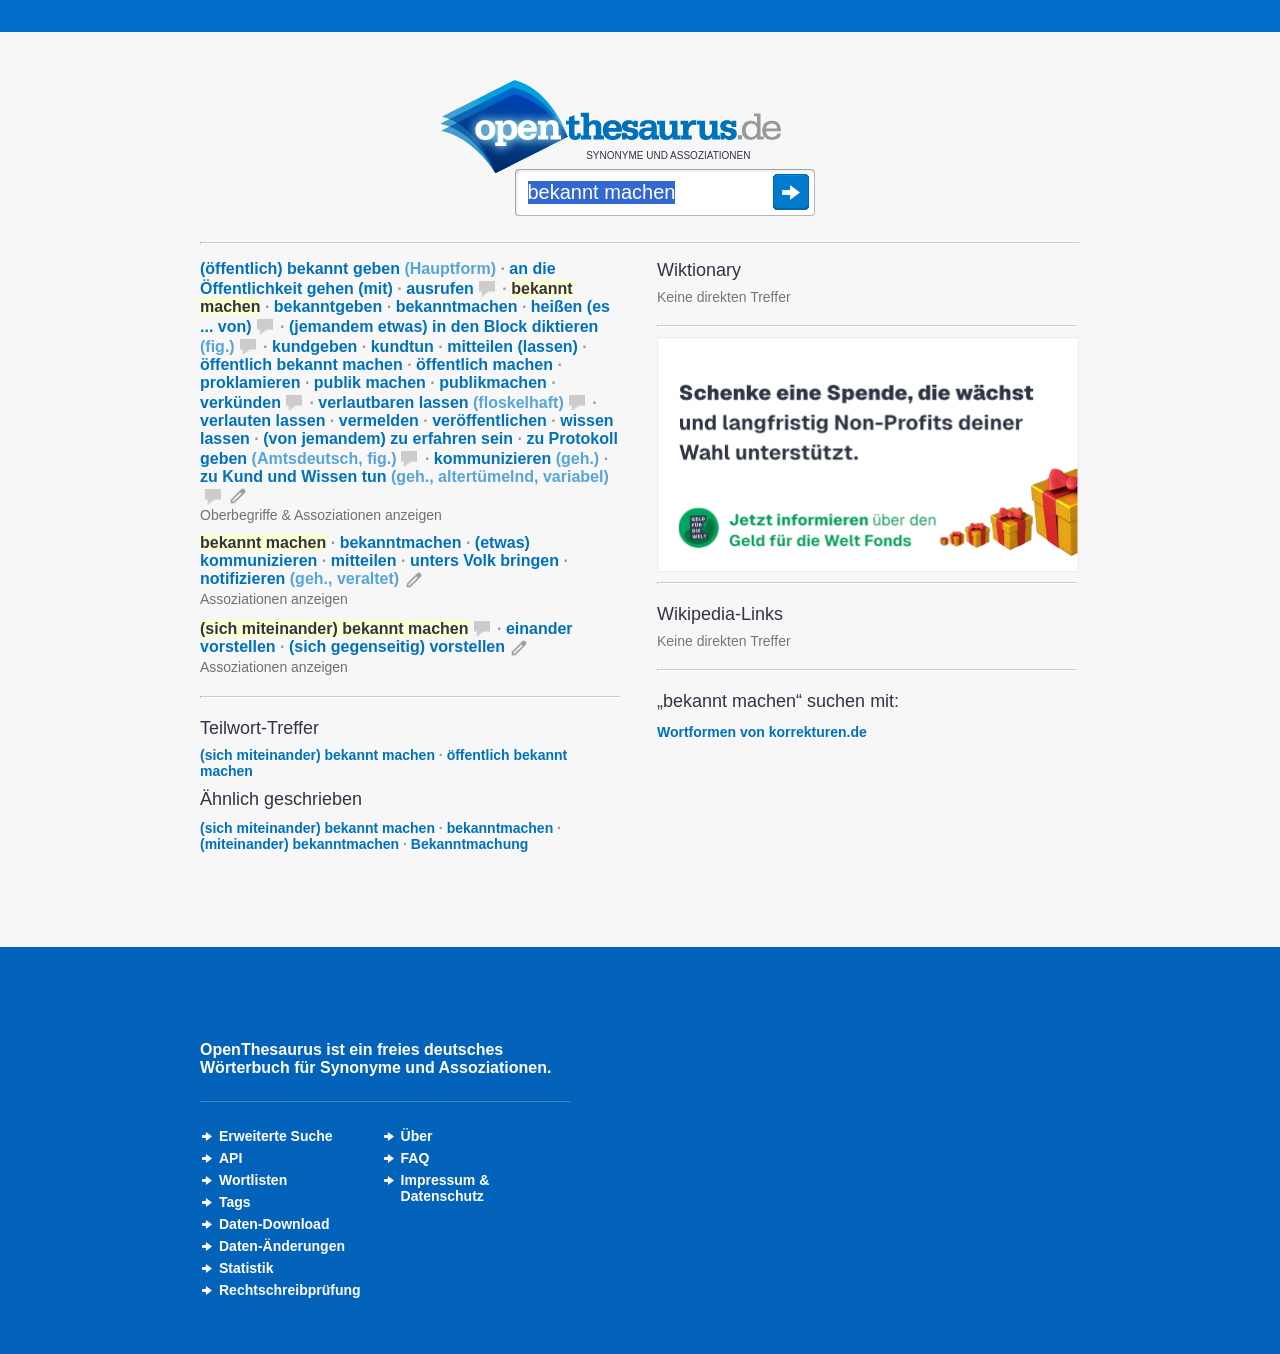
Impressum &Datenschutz (445, 1188)
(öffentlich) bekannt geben (348, 268)
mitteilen (364, 560)
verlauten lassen (262, 420)
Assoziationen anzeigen (274, 599)
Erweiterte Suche (276, 1136)
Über (417, 1136)
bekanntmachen (457, 306)
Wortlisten (253, 1180)
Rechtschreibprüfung (290, 1290)
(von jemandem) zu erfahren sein (388, 438)
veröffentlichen (489, 420)
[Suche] (665, 194)
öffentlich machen (484, 364)
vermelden (379, 420)
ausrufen (440, 288)
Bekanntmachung (469, 844)
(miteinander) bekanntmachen (299, 844)
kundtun (402, 346)
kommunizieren (516, 458)
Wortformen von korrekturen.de (762, 732)
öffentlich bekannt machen (301, 364)
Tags (235, 1202)
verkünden (240, 402)
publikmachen (493, 382)
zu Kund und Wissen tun (404, 476)
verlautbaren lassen (440, 402)
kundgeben (314, 346)
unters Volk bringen (484, 560)
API (230, 1158)
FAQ (415, 1158)
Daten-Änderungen (282, 1246)
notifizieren (299, 578)
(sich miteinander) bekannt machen (317, 755)
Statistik (246, 1268)
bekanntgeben (328, 306)
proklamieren (250, 382)
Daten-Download (274, 1224)
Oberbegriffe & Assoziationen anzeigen (321, 515)
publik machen (370, 382)
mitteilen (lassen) (512, 346)
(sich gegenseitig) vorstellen (397, 646)
